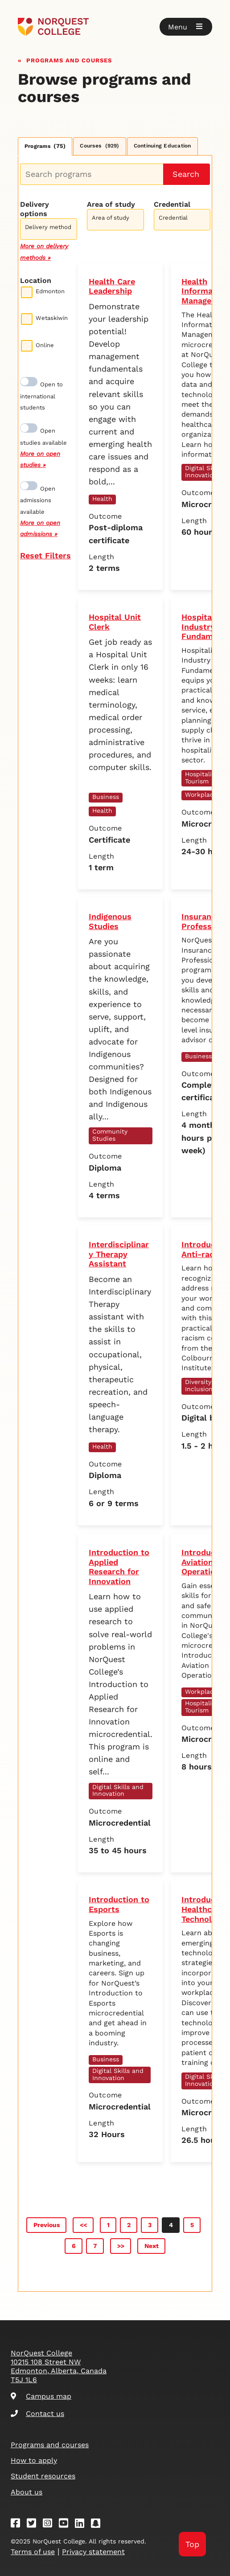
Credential (172, 204)
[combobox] (48, 228)
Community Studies (109, 1135)
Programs (45, 146)
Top (192, 2544)
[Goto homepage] (115, 27)
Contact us (37, 2413)
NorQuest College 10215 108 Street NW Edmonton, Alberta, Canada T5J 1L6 (59, 2366)
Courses (99, 146)
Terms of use (33, 2551)
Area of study (111, 204)
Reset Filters (45, 555)
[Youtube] (66, 2524)
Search (185, 174)
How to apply (34, 2460)
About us (26, 2492)
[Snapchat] (98, 2524)
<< (83, 2224)
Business (105, 796)
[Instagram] (50, 2524)
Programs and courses (69, 59)
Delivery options (34, 209)
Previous (46, 2224)
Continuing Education (162, 146)
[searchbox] (51, 230)
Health (102, 498)
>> (120, 2245)
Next (151, 2245)
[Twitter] (34, 2524)
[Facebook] (18, 2524)
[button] (186, 27)
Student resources (43, 2476)
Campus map (41, 2396)
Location (35, 280)
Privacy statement (93, 2551)
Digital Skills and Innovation (118, 1790)
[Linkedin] (82, 2524)
